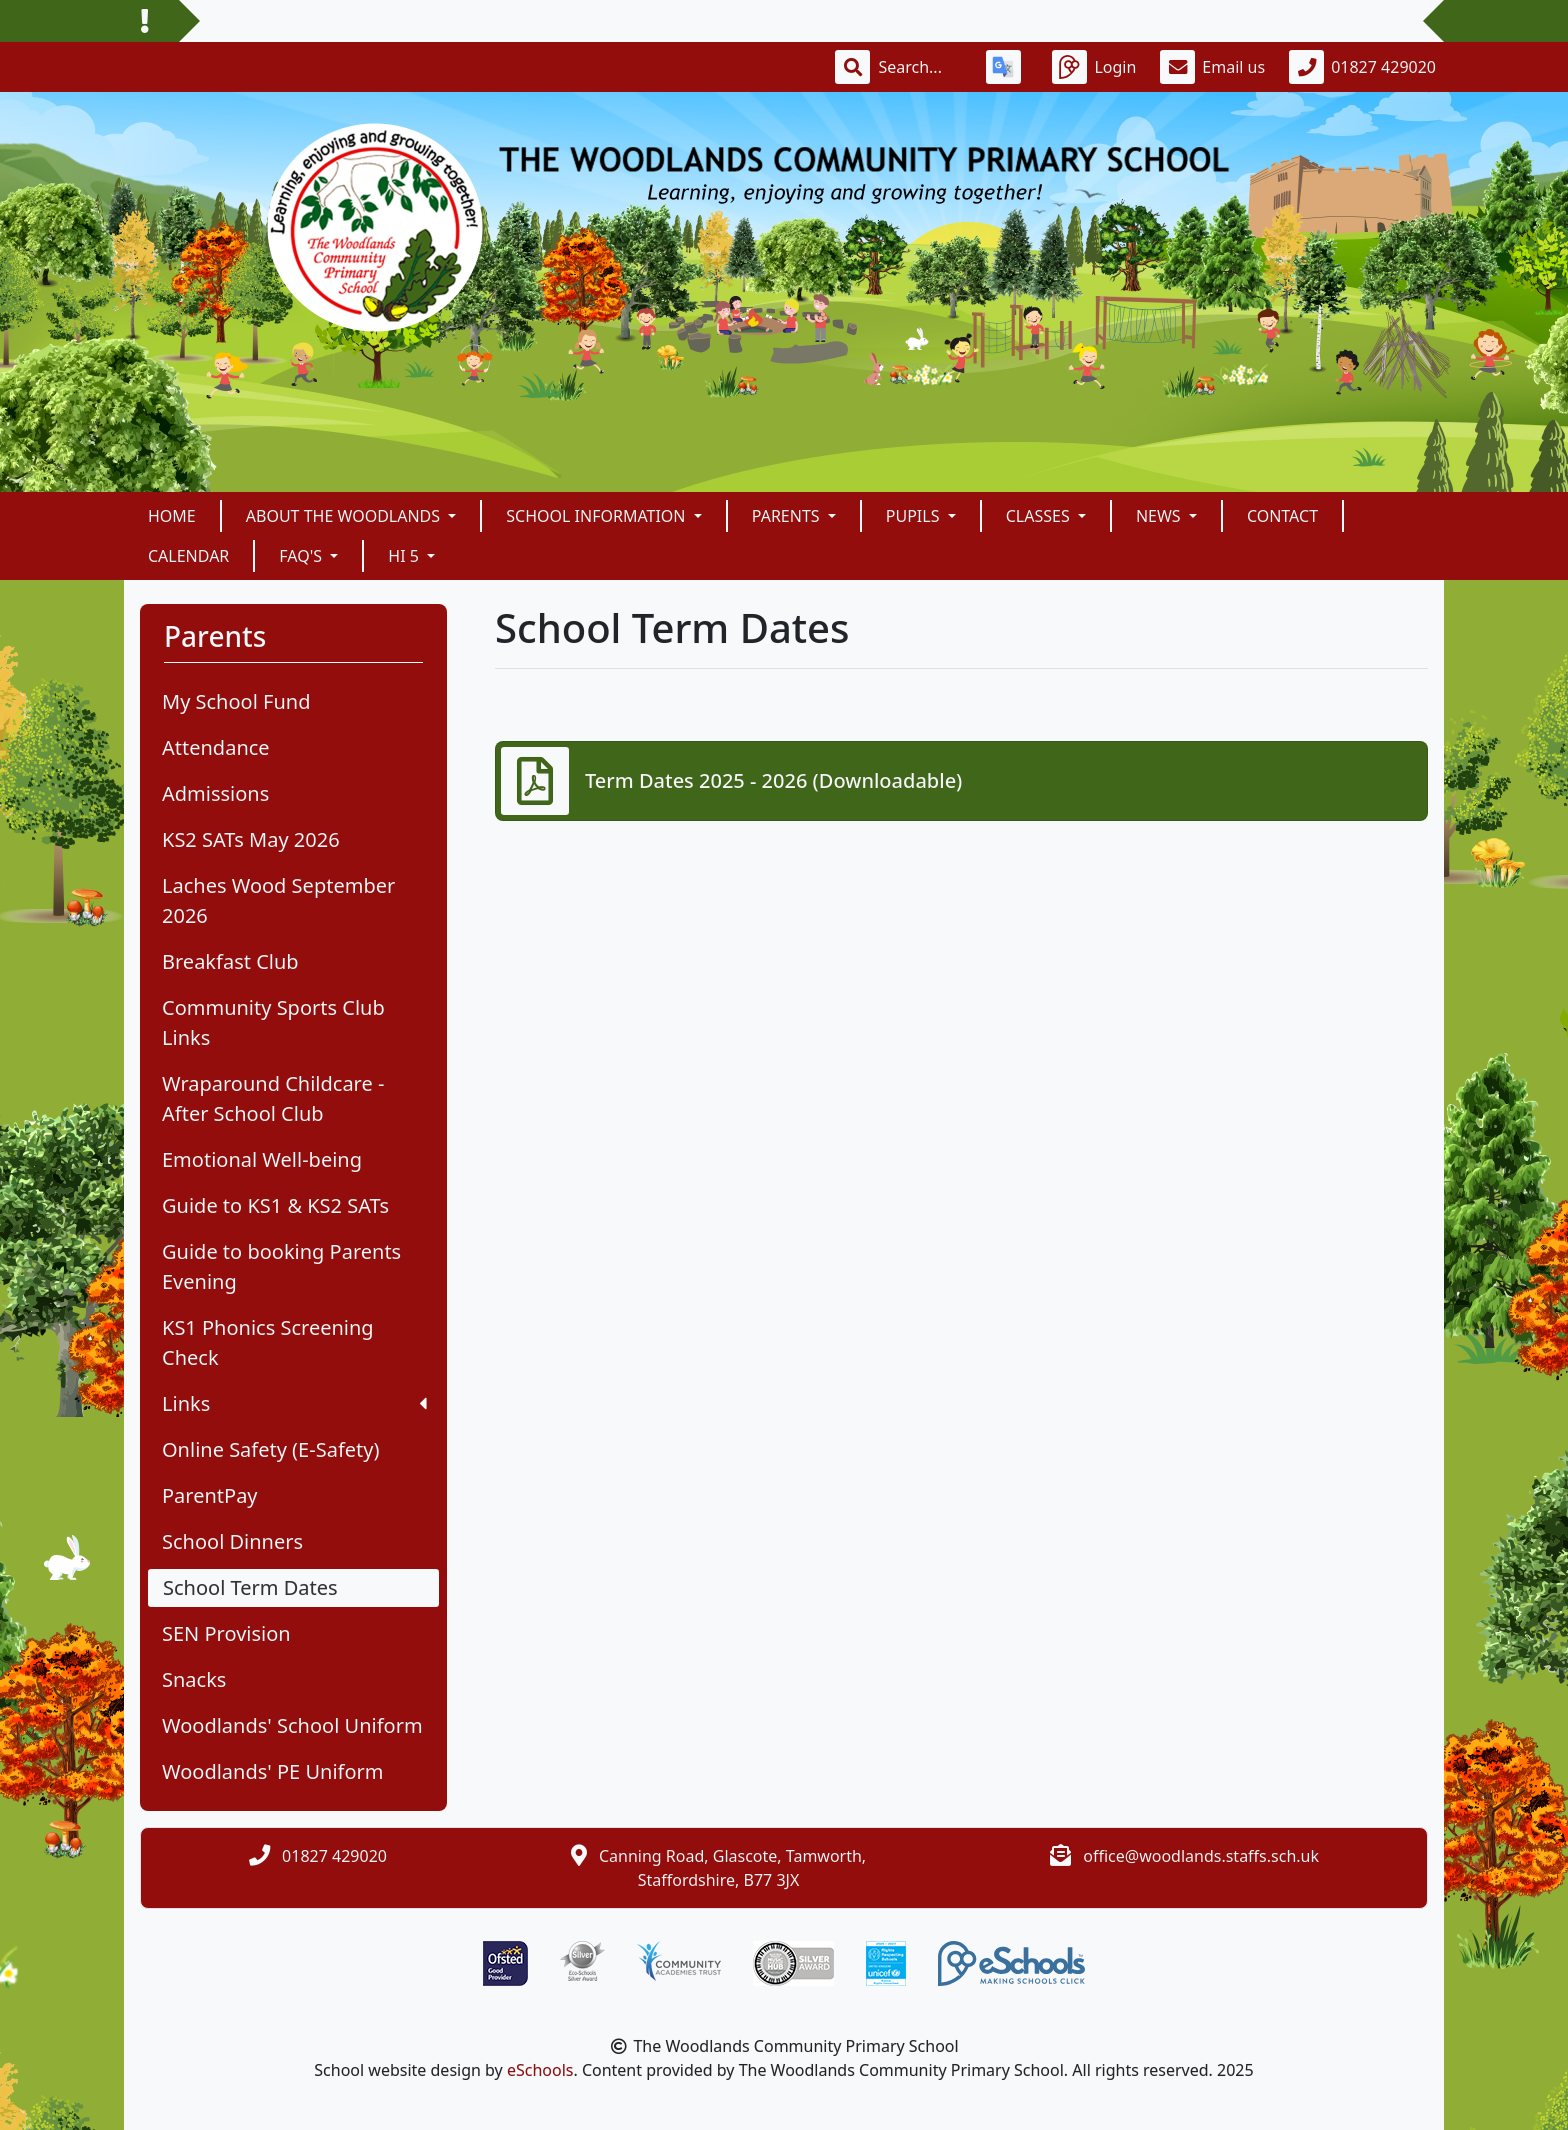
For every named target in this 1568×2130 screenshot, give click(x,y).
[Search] (920, 67)
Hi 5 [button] (405, 556)
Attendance (216, 747)
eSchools (540, 2070)
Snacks (194, 1679)
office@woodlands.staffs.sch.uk (1201, 1856)
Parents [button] (788, 516)
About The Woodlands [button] (345, 516)
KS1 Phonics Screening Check (268, 1342)
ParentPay (210, 1495)
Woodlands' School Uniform (292, 1725)
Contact (1282, 516)
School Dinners (232, 1541)
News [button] (1160, 516)
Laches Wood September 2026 (278, 900)
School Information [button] (597, 516)
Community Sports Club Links (273, 1022)
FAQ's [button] (302, 556)
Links (294, 1403)
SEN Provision (226, 1633)
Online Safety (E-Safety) (270, 1449)
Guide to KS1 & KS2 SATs (275, 1205)
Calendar (188, 556)
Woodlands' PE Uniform (273, 1771)
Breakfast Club (230, 961)
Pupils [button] (915, 516)
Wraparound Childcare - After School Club (273, 1098)
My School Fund (236, 701)
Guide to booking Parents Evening (281, 1266)
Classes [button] (1040, 516)
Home (172, 516)
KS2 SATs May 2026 (251, 839)
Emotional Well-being (262, 1159)
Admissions (215, 793)
